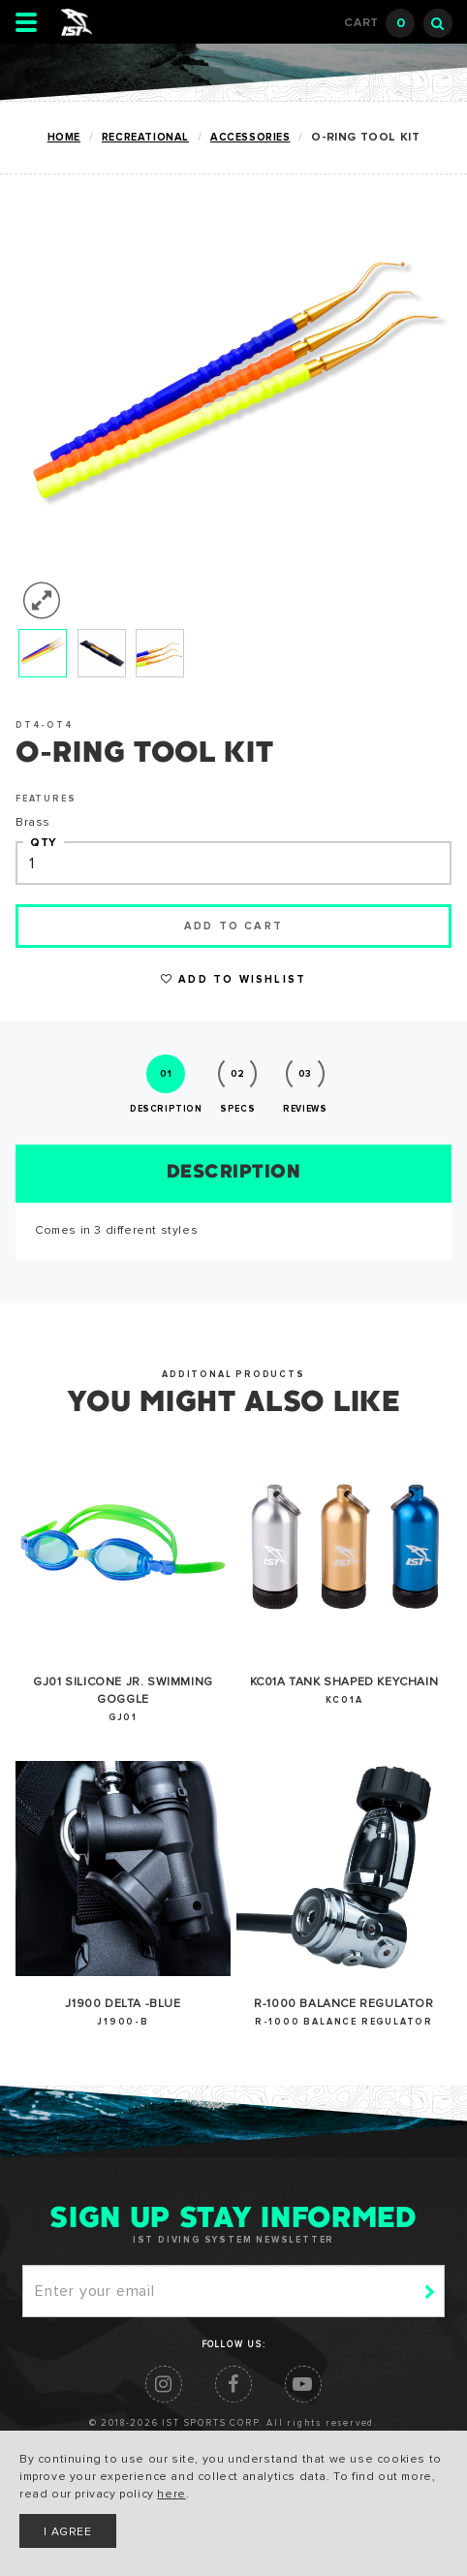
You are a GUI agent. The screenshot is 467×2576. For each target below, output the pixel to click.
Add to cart (233, 926)
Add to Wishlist (233, 979)
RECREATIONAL (145, 137)
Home (63, 137)
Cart (379, 23)
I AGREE (67, 2532)
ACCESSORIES (250, 137)
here (171, 2494)
